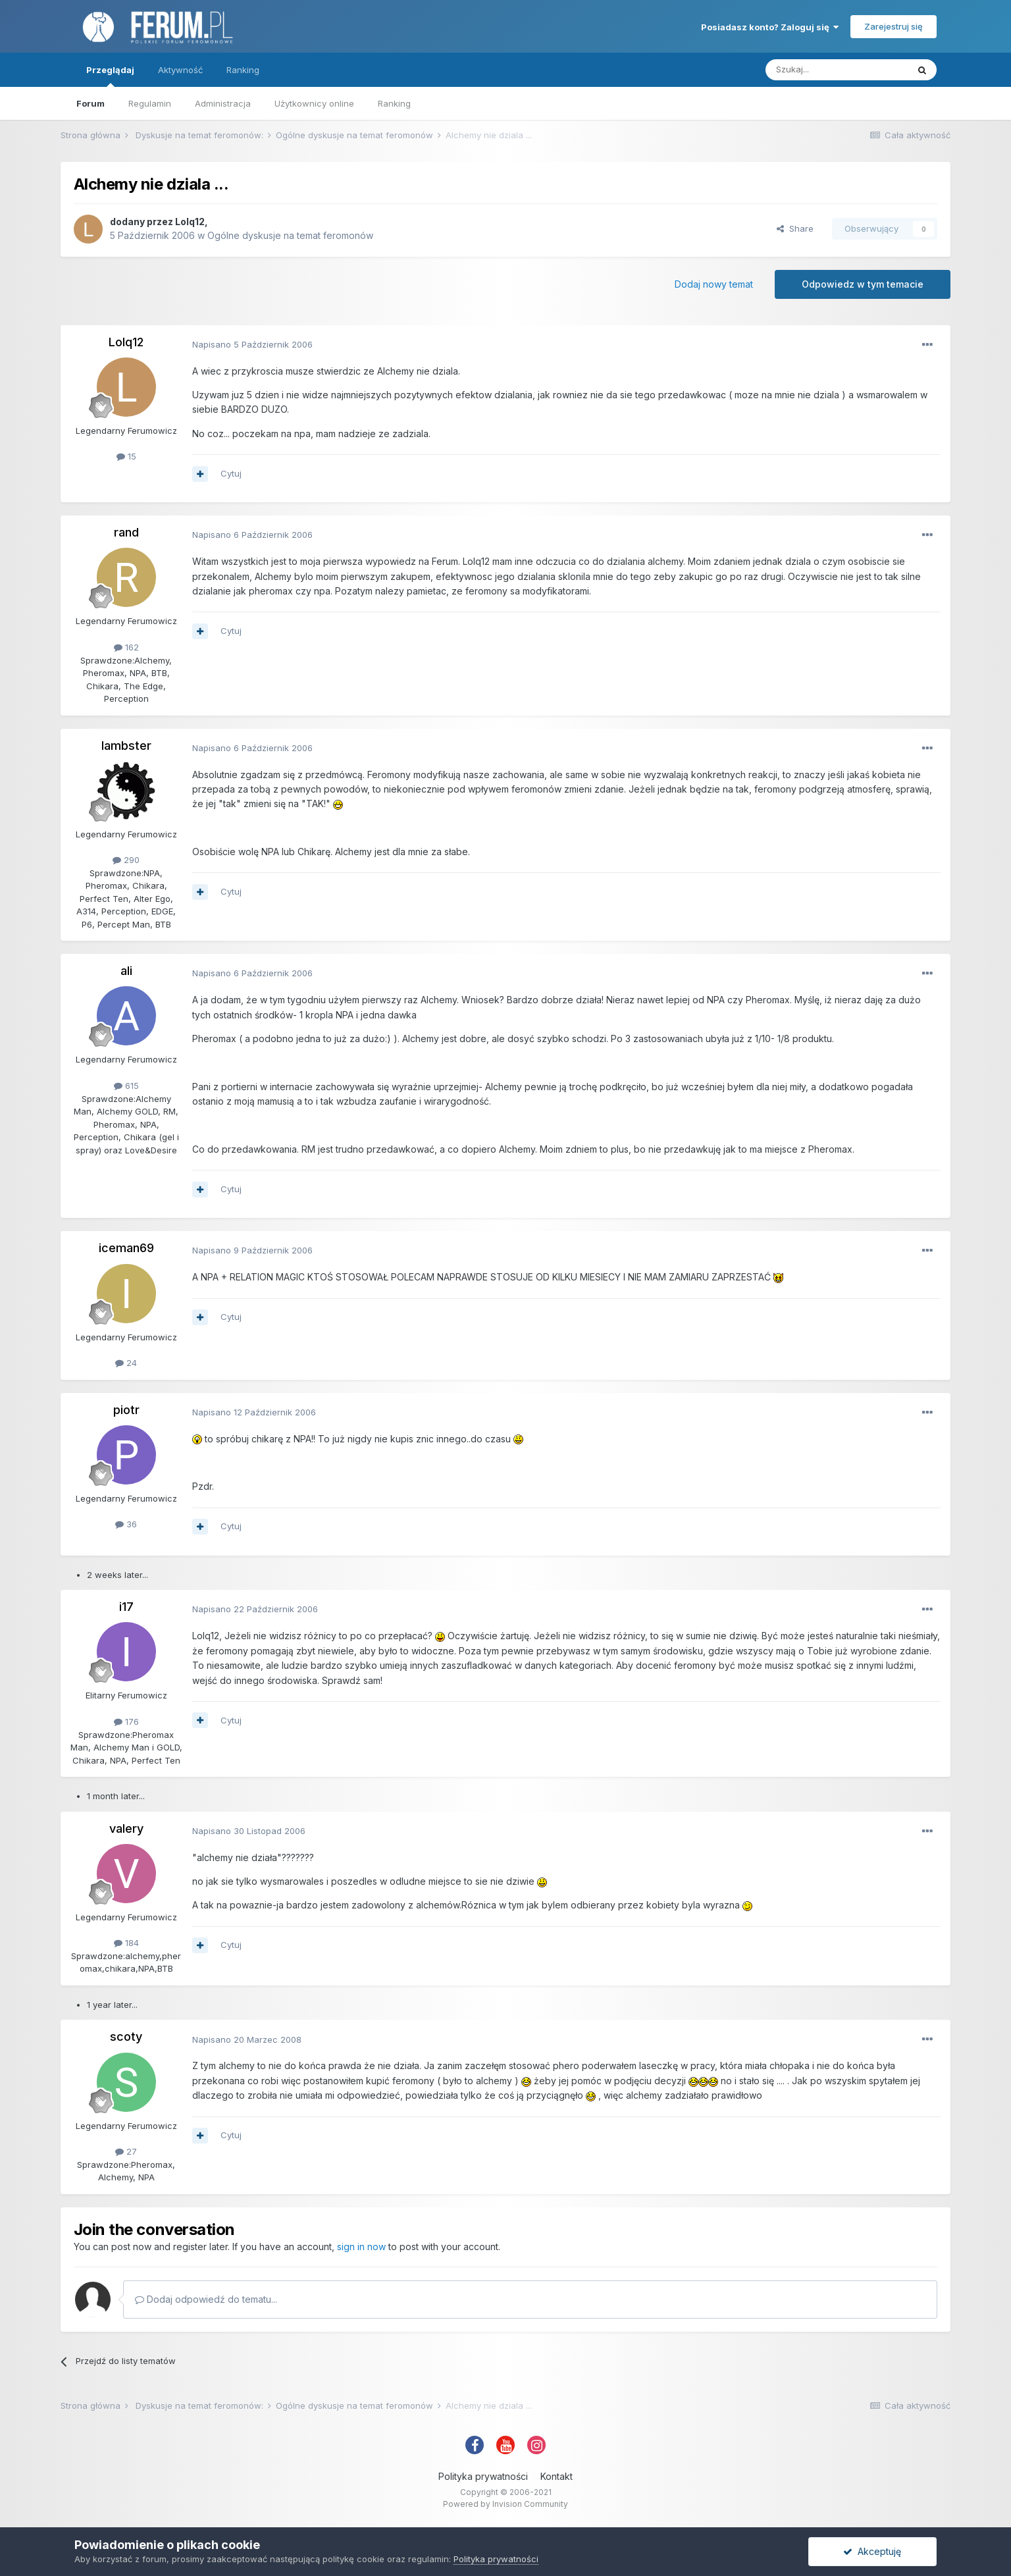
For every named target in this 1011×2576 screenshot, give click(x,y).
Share (795, 228)
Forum (90, 103)
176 (126, 1721)
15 (126, 456)
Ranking (394, 103)
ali (126, 971)
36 (126, 1524)
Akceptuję (872, 2551)
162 (126, 647)
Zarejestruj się (893, 26)
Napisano (252, 344)
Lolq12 (190, 221)
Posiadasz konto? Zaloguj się (770, 27)
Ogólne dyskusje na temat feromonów (290, 235)
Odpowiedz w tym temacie (862, 284)
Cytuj (231, 473)
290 (126, 859)
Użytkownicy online (314, 103)
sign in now (361, 2246)
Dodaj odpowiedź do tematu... (206, 2299)
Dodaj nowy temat (714, 284)
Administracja (223, 103)
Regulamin (149, 103)
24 (126, 1362)
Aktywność (180, 70)
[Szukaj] (836, 69)
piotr (126, 1410)
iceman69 (126, 1248)
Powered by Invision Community (505, 2504)
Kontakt (556, 2476)
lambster (126, 745)
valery (126, 1828)
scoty (126, 2036)
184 (126, 1942)
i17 (126, 1607)
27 (126, 2151)
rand (126, 532)
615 (126, 1085)
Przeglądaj (110, 76)
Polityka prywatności (483, 2476)
